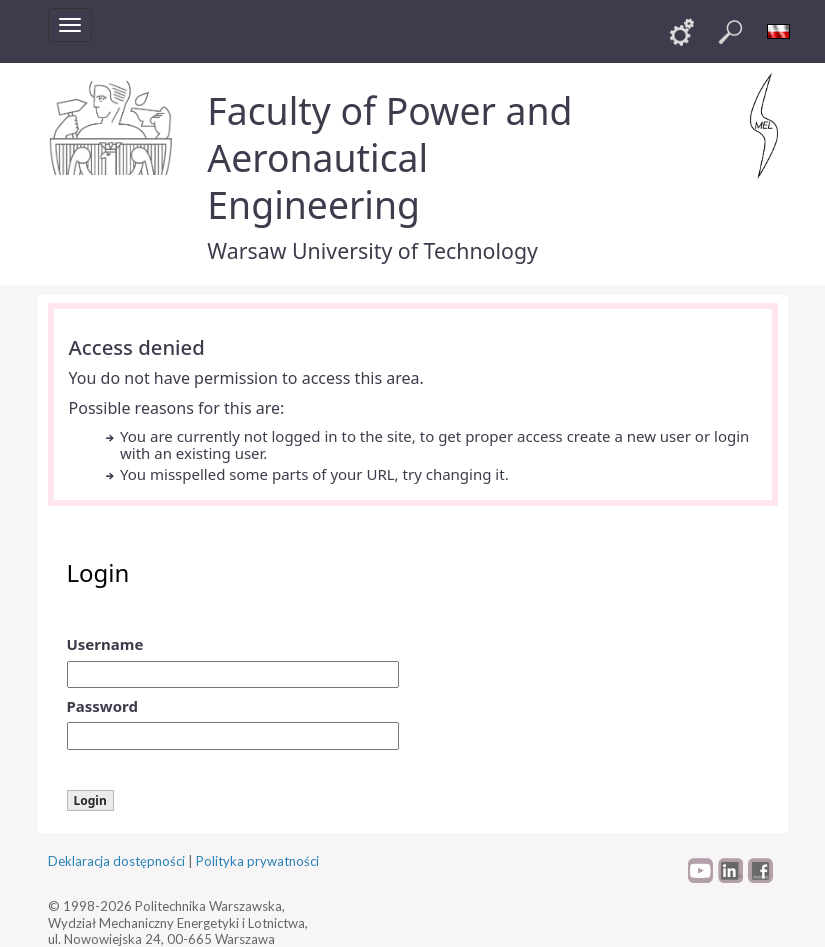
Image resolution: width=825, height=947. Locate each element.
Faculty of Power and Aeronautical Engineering (389, 157)
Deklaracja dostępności (116, 861)
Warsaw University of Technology (372, 250)
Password (102, 706)
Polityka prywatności (257, 861)
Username (105, 644)
